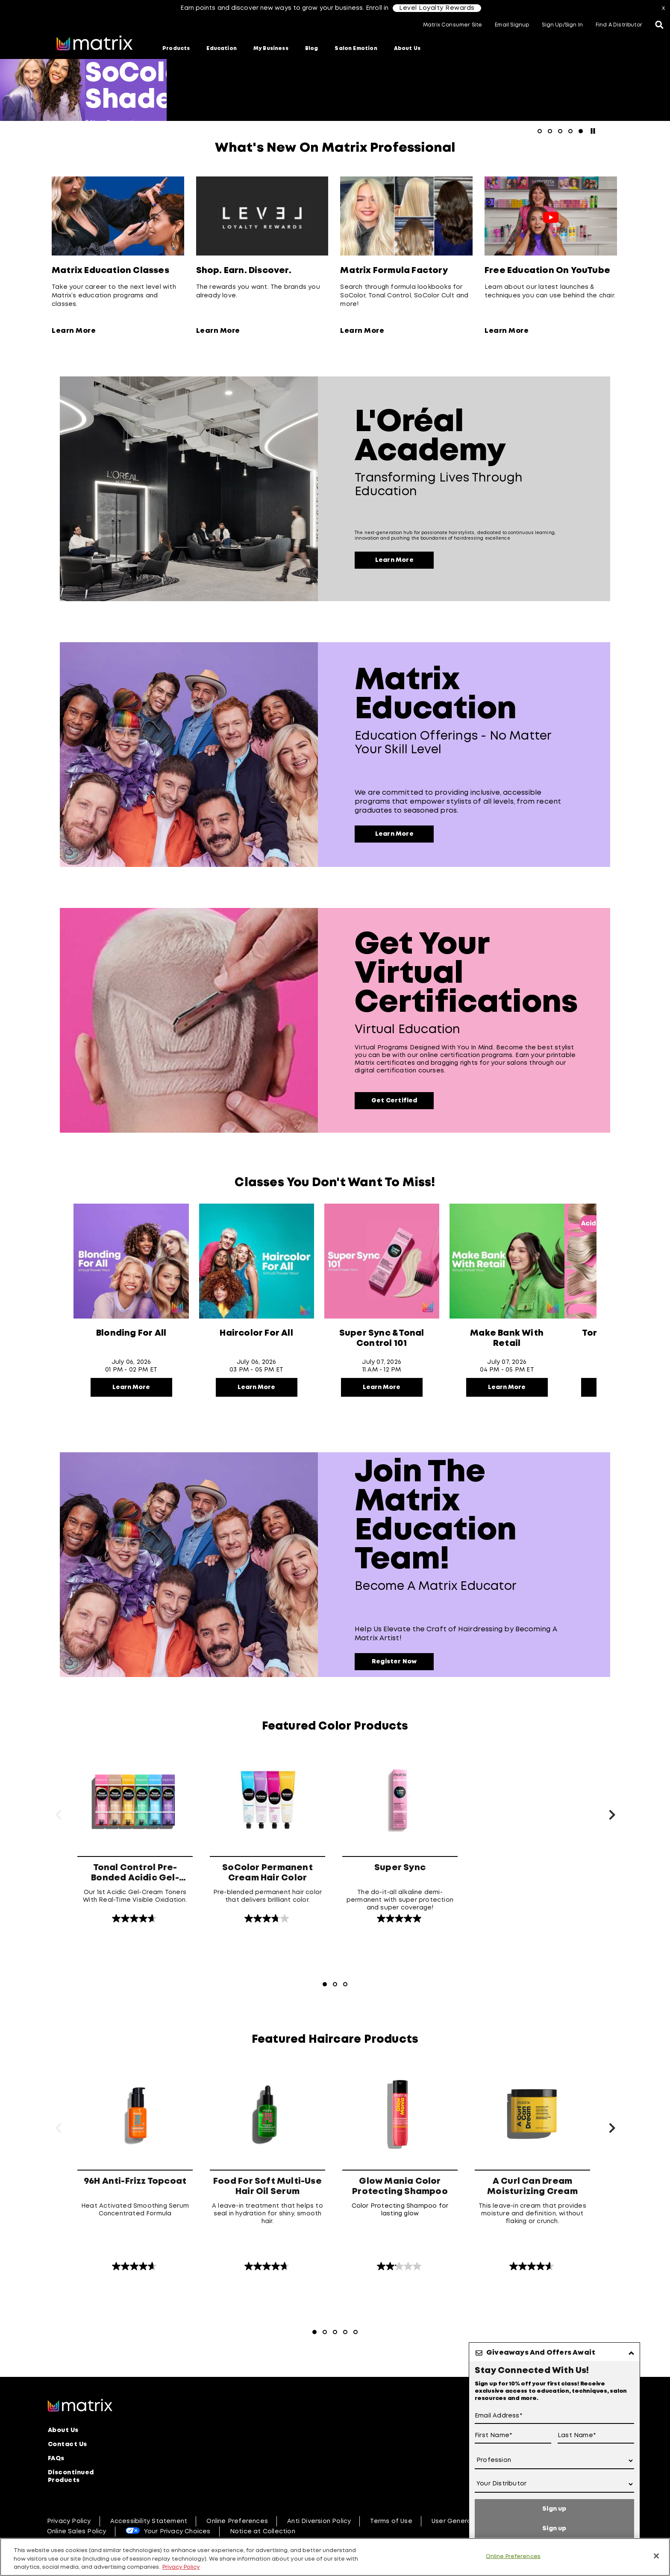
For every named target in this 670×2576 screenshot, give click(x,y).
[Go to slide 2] (550, 131)
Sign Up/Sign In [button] (562, 25)
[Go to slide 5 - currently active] (581, 131)
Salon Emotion (356, 48)
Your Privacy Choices (177, 2531)
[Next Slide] (611, 1815)
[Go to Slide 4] (345, 2332)
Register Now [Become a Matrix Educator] (394, 1661)
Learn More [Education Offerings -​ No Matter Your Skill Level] (394, 834)
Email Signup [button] (512, 25)
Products (176, 48)
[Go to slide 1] (540, 131)
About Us (407, 48)
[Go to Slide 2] (335, 1984)
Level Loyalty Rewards (437, 8)
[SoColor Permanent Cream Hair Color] (267, 1835)
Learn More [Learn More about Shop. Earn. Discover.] (218, 331)
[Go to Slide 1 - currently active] (325, 1984)
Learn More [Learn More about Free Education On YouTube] (507, 331)
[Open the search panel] (659, 25)
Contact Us (67, 2444)
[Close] (656, 2556)
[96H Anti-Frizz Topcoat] (135, 2165)
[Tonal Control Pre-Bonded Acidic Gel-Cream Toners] (135, 1835)
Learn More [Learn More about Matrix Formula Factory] (362, 331)
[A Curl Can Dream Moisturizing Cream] (532, 2165)
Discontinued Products (71, 2476)
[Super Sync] (400, 1835)
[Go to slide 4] (570, 131)
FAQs (56, 2458)
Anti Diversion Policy (319, 2521)
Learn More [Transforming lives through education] (394, 560)
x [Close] (663, 8)
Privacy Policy (69, 2521)
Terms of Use (391, 2521)
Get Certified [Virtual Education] (394, 1100)
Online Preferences (237, 2521)
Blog (311, 48)
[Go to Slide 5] (355, 2332)
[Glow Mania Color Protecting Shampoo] (400, 2165)
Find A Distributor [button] (619, 25)
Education (221, 48)
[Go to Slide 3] (345, 1984)
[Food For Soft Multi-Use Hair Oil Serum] (267, 2165)
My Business (270, 48)
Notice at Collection (262, 2531)
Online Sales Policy (76, 2531)
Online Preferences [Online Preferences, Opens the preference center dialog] (513, 2556)
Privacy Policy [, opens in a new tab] (181, 2567)
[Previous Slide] (58, 1815)
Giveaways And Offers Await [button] (540, 2353)
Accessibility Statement (149, 2521)
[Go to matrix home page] (94, 44)
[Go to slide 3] (560, 131)
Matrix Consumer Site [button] (452, 25)
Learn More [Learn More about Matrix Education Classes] (74, 331)
